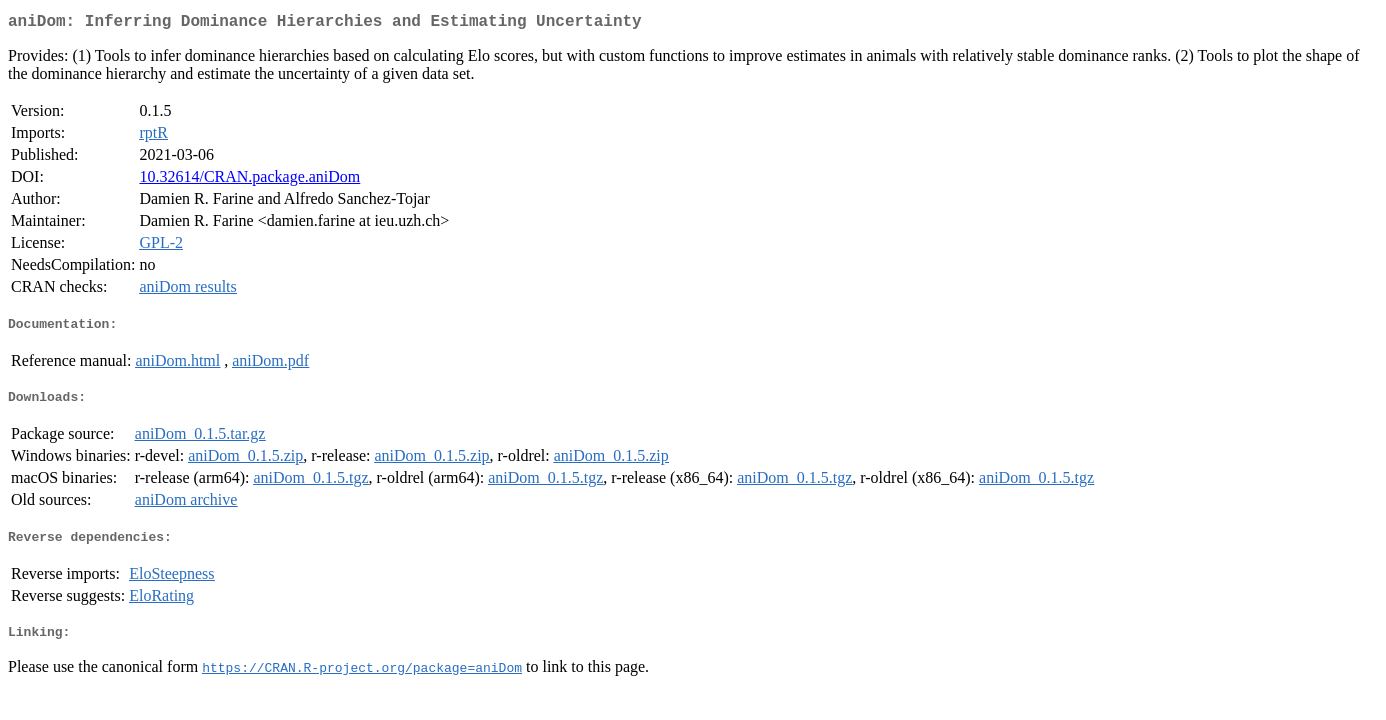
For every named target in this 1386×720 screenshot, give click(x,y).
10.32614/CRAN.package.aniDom (249, 180)
